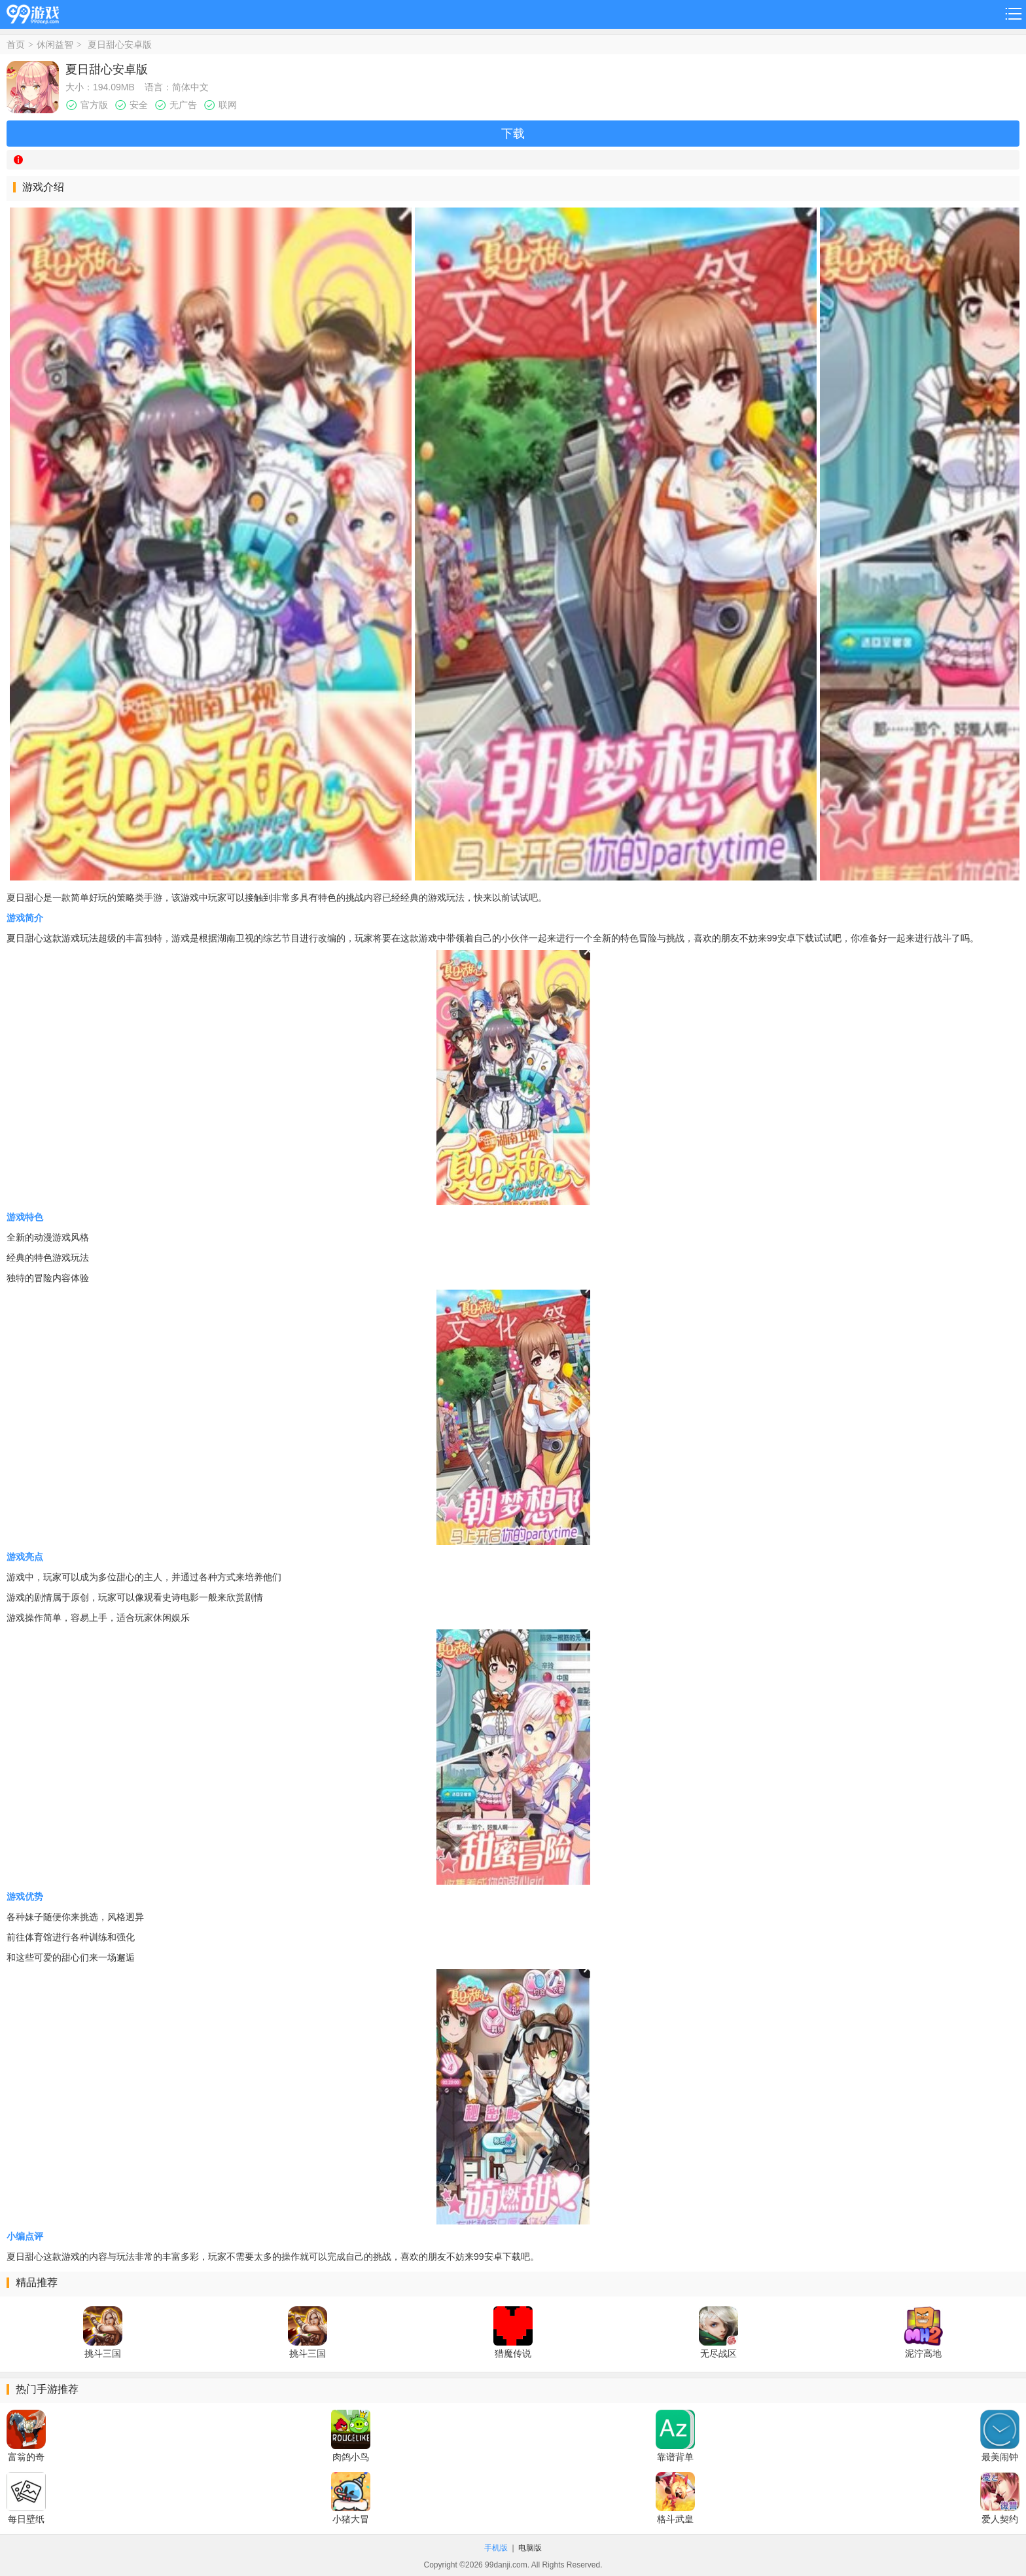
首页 (16, 44)
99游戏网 (33, 12)
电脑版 (530, 2547)
